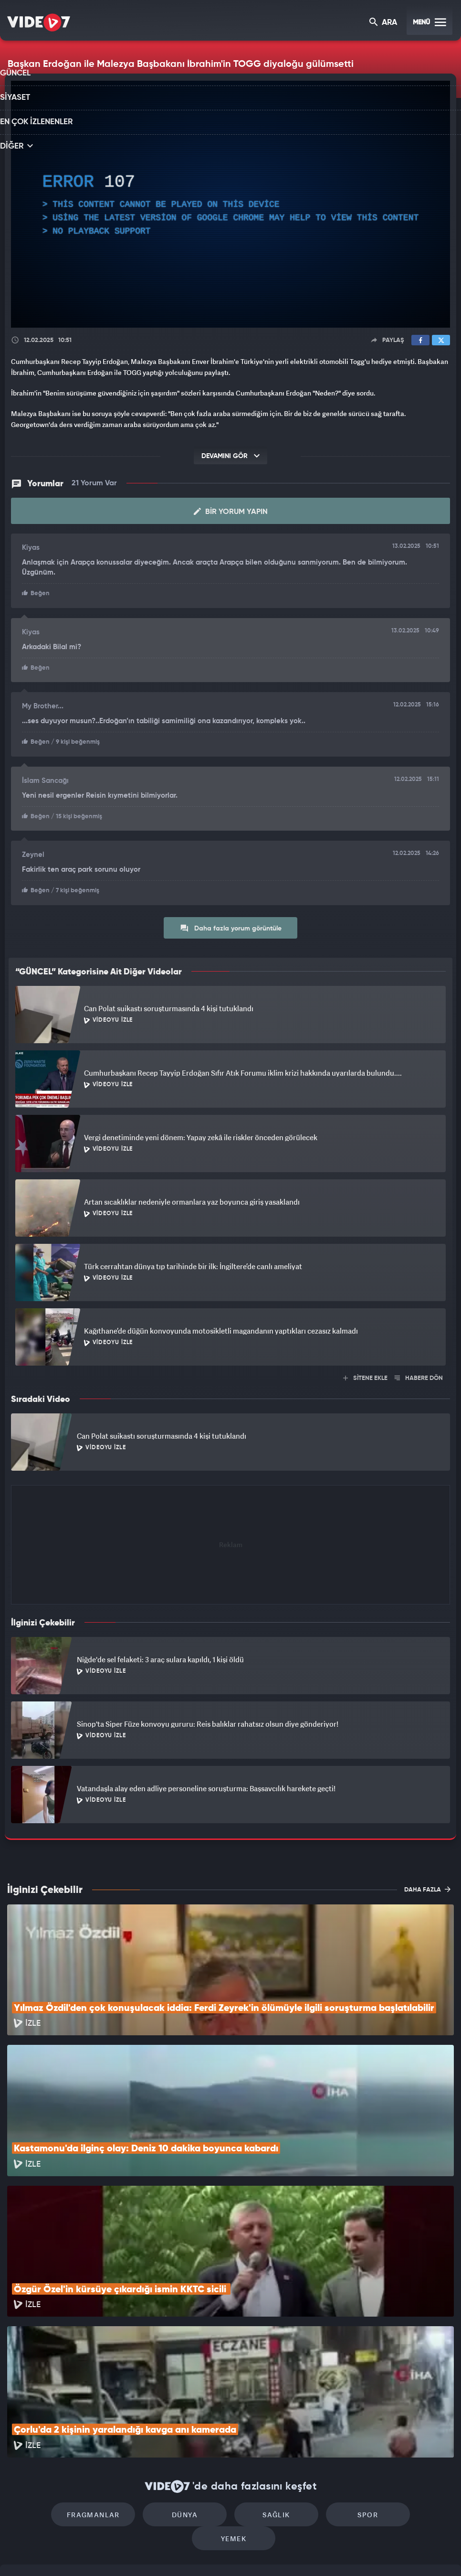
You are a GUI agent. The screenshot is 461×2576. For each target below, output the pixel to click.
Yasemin (345, 2552)
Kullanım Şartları (32, 2443)
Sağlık (230, 2383)
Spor (312, 2383)
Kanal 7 (105, 2552)
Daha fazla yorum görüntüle (231, 924)
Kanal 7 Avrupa (189, 2552)
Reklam (19, 2465)
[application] (230, 204)
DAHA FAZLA (427, 1885)
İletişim (18, 2486)
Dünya (149, 2383)
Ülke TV (227, 2552)
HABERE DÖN (419, 1375)
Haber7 (282, 2552)
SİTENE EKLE (365, 1375)
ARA (384, 23)
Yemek (394, 2383)
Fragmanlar (67, 2383)
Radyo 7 (148, 2552)
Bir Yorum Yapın (231, 511)
